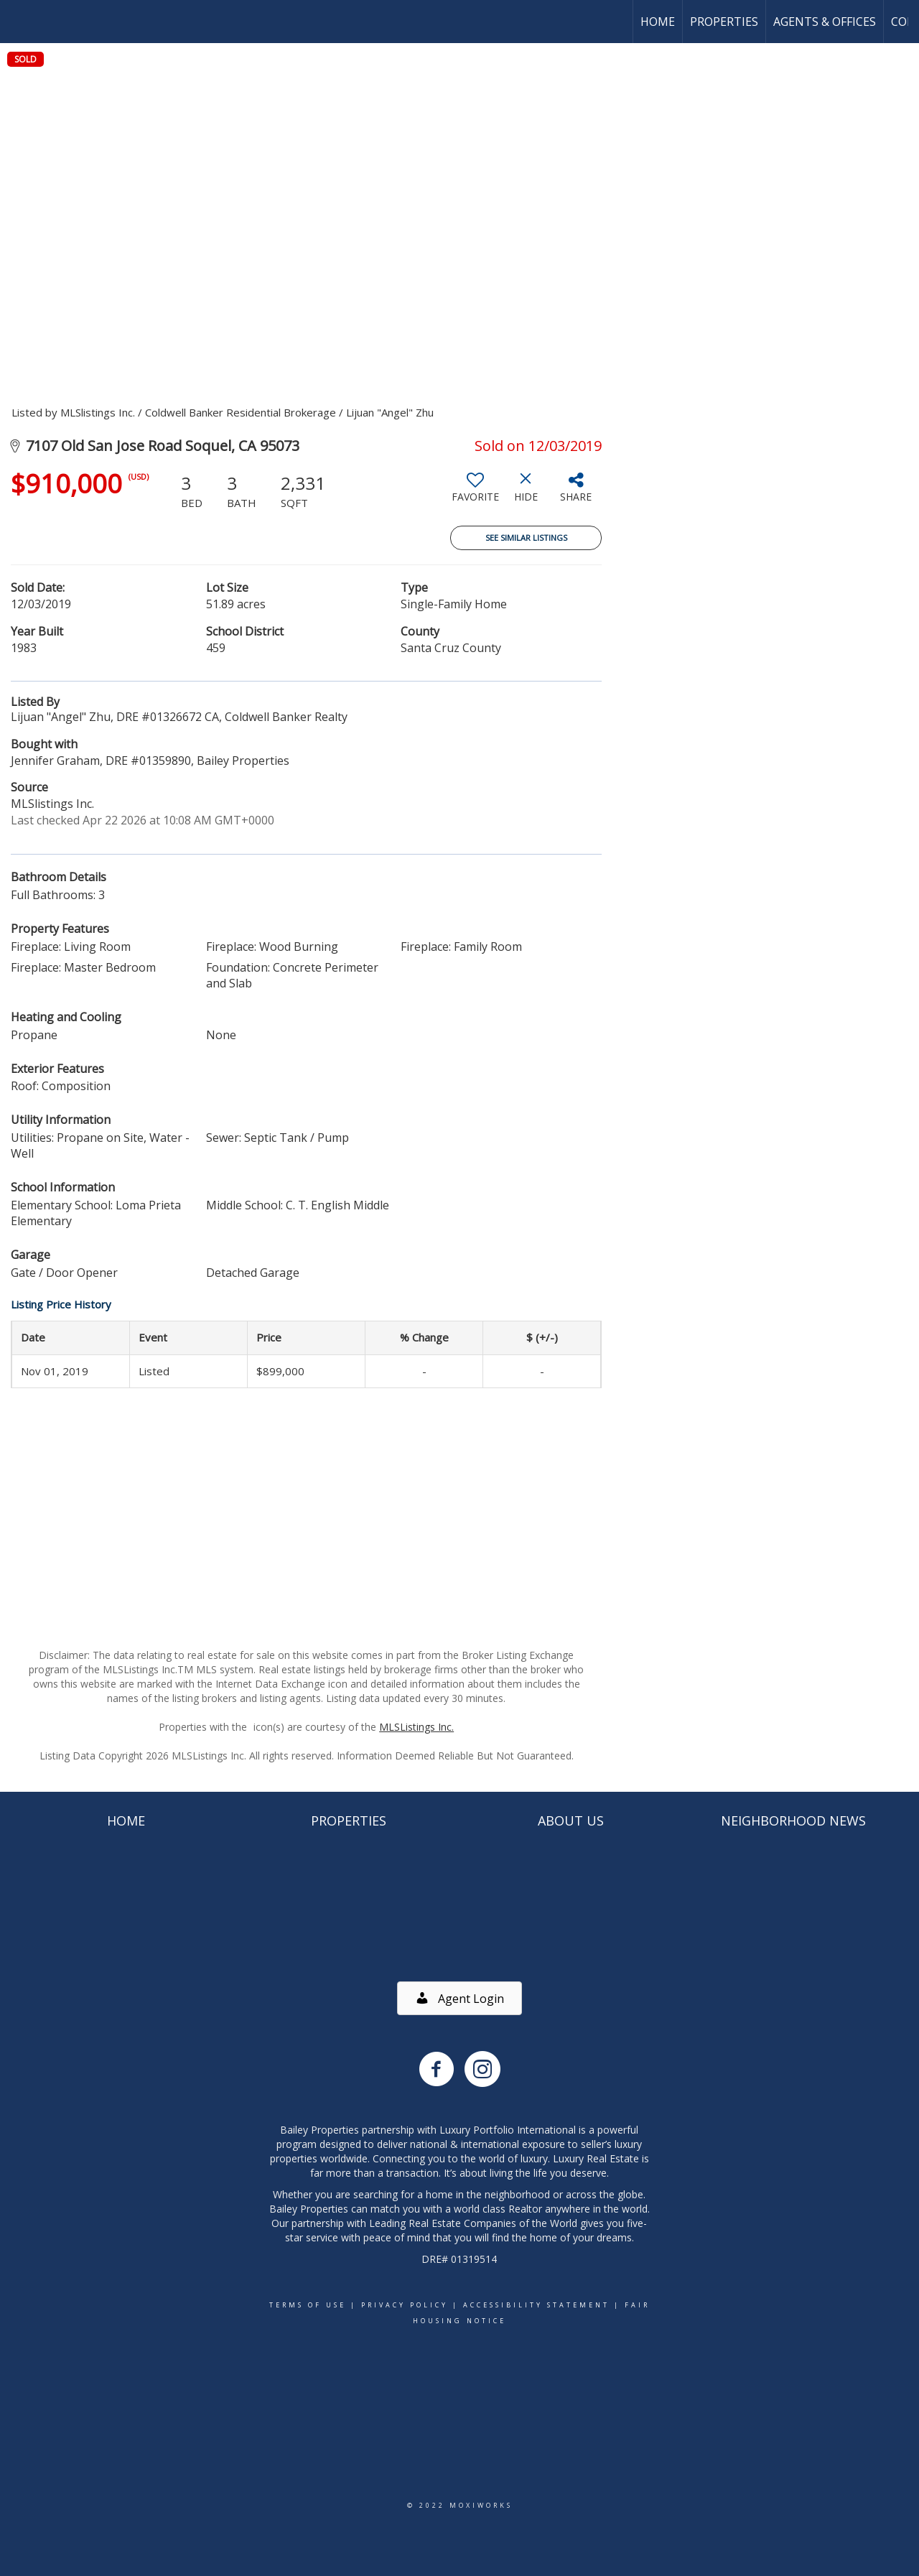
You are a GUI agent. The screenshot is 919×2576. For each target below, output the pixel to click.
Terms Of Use (307, 2305)
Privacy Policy (404, 2305)
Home (657, 21)
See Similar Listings (526, 537)
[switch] (475, 492)
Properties (724, 21)
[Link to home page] (18, 21)
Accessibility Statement (536, 2305)
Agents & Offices (824, 21)
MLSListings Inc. (416, 1727)
